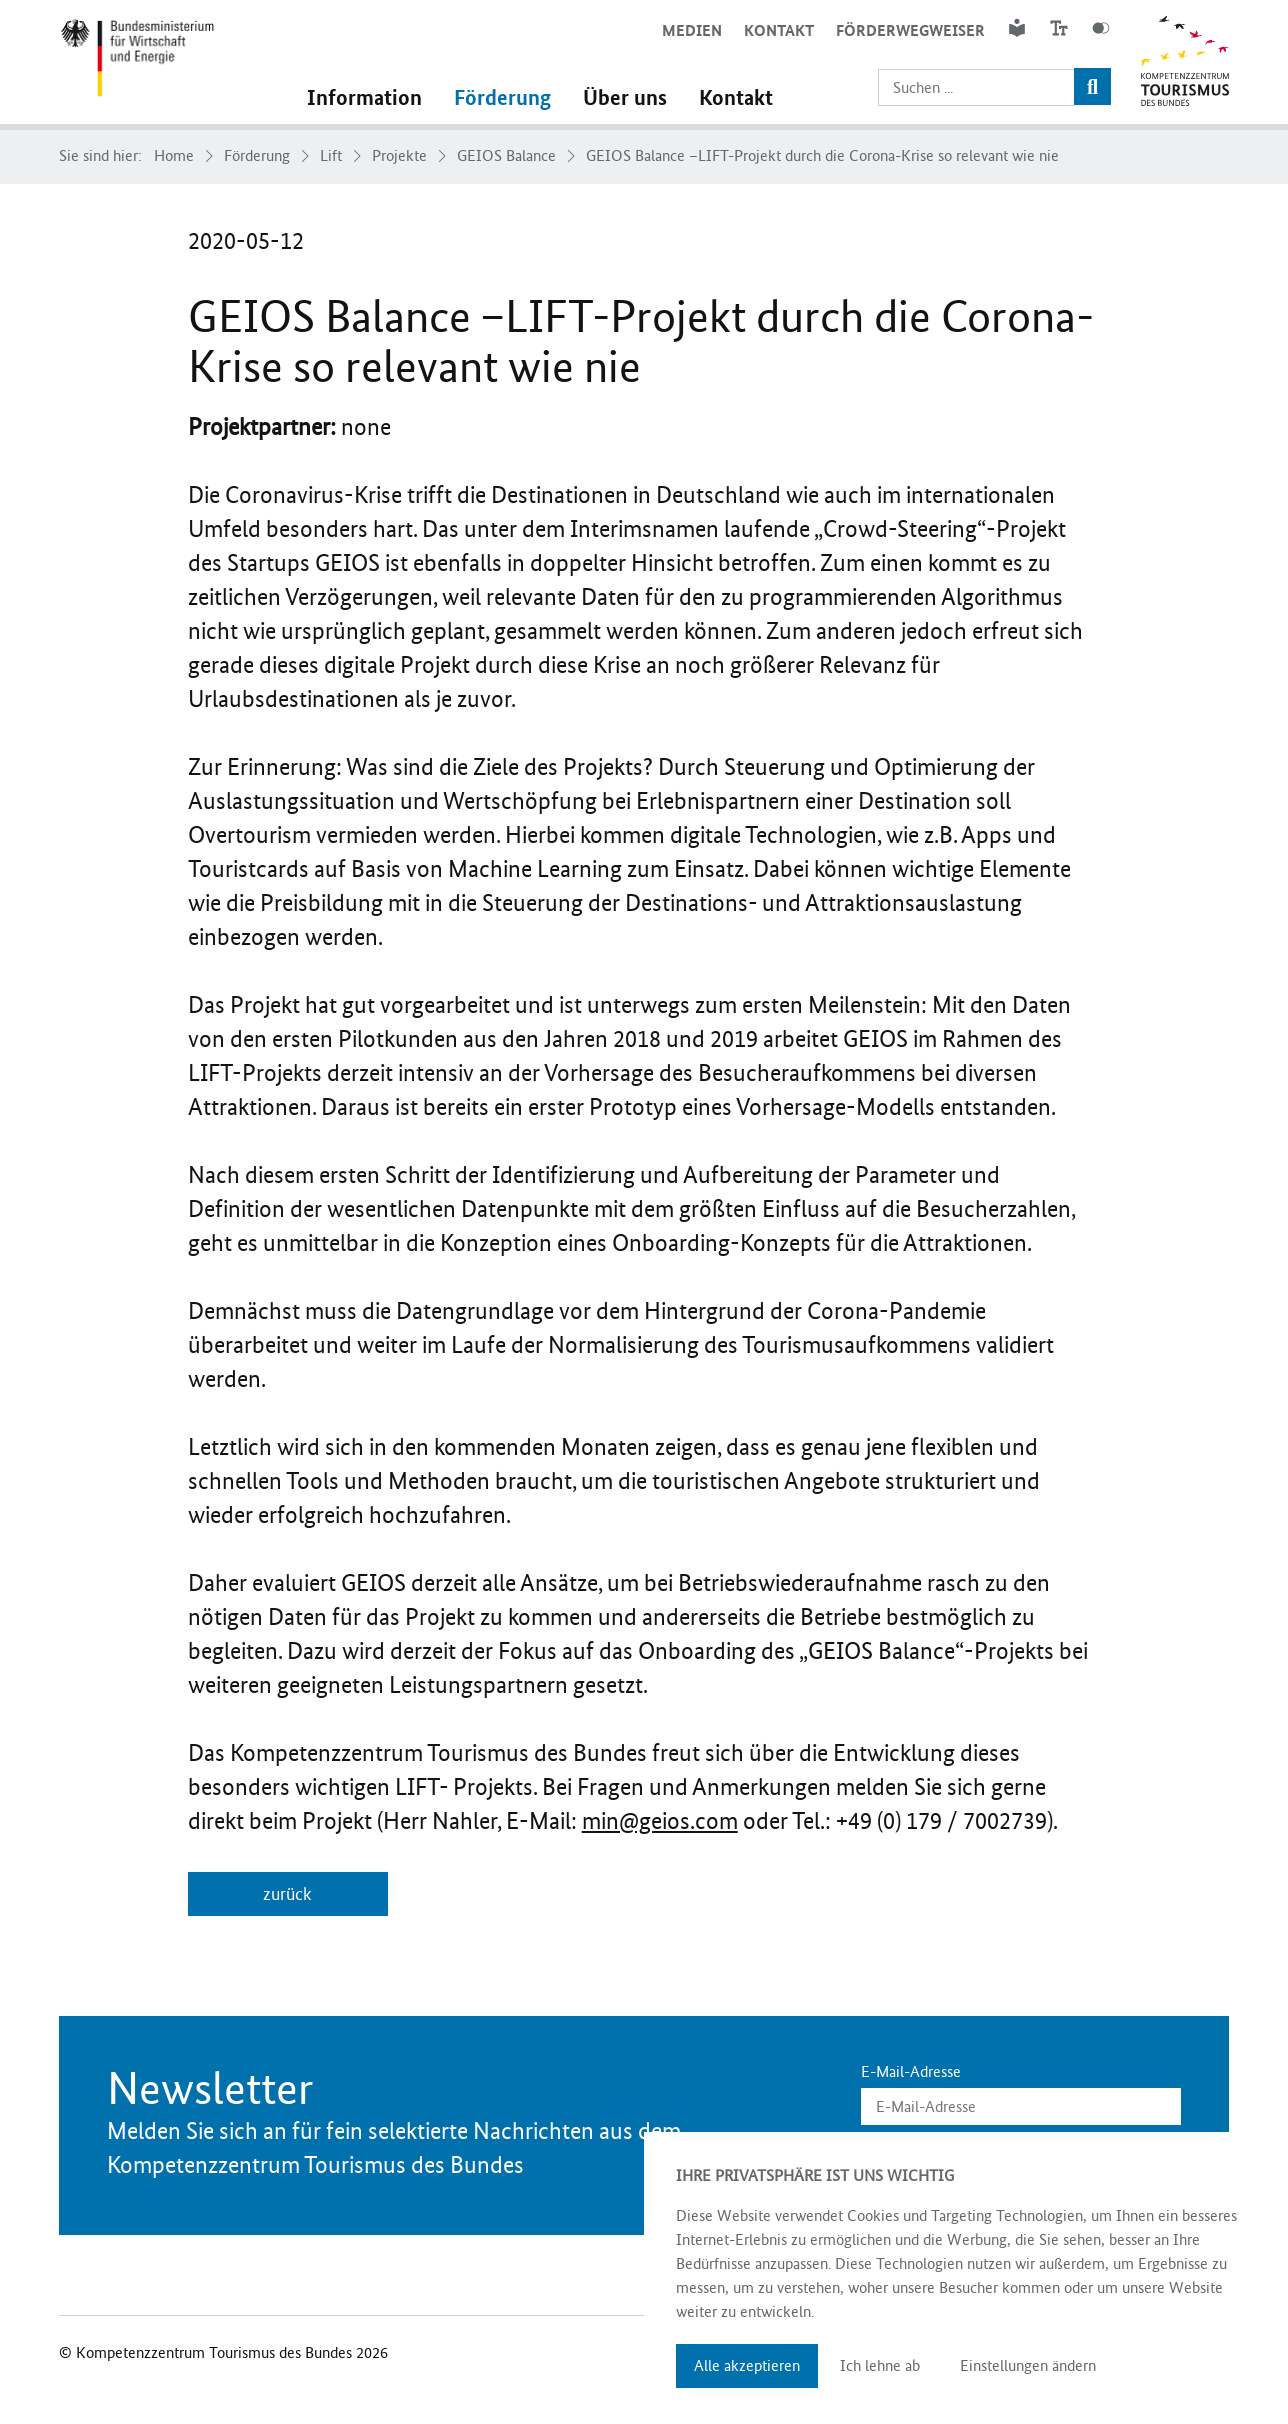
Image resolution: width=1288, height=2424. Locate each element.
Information (364, 98)
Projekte (399, 156)
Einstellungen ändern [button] (1028, 2365)
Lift (331, 156)
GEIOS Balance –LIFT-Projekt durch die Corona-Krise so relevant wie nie (822, 156)
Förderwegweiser (910, 30)
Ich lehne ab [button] (880, 2365)
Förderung (502, 98)
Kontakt (779, 30)
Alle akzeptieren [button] (747, 2365)
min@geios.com (660, 1821)
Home (174, 156)
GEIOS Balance (506, 156)
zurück (287, 1894)
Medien (692, 30)
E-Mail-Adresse (911, 2072)
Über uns (625, 98)
